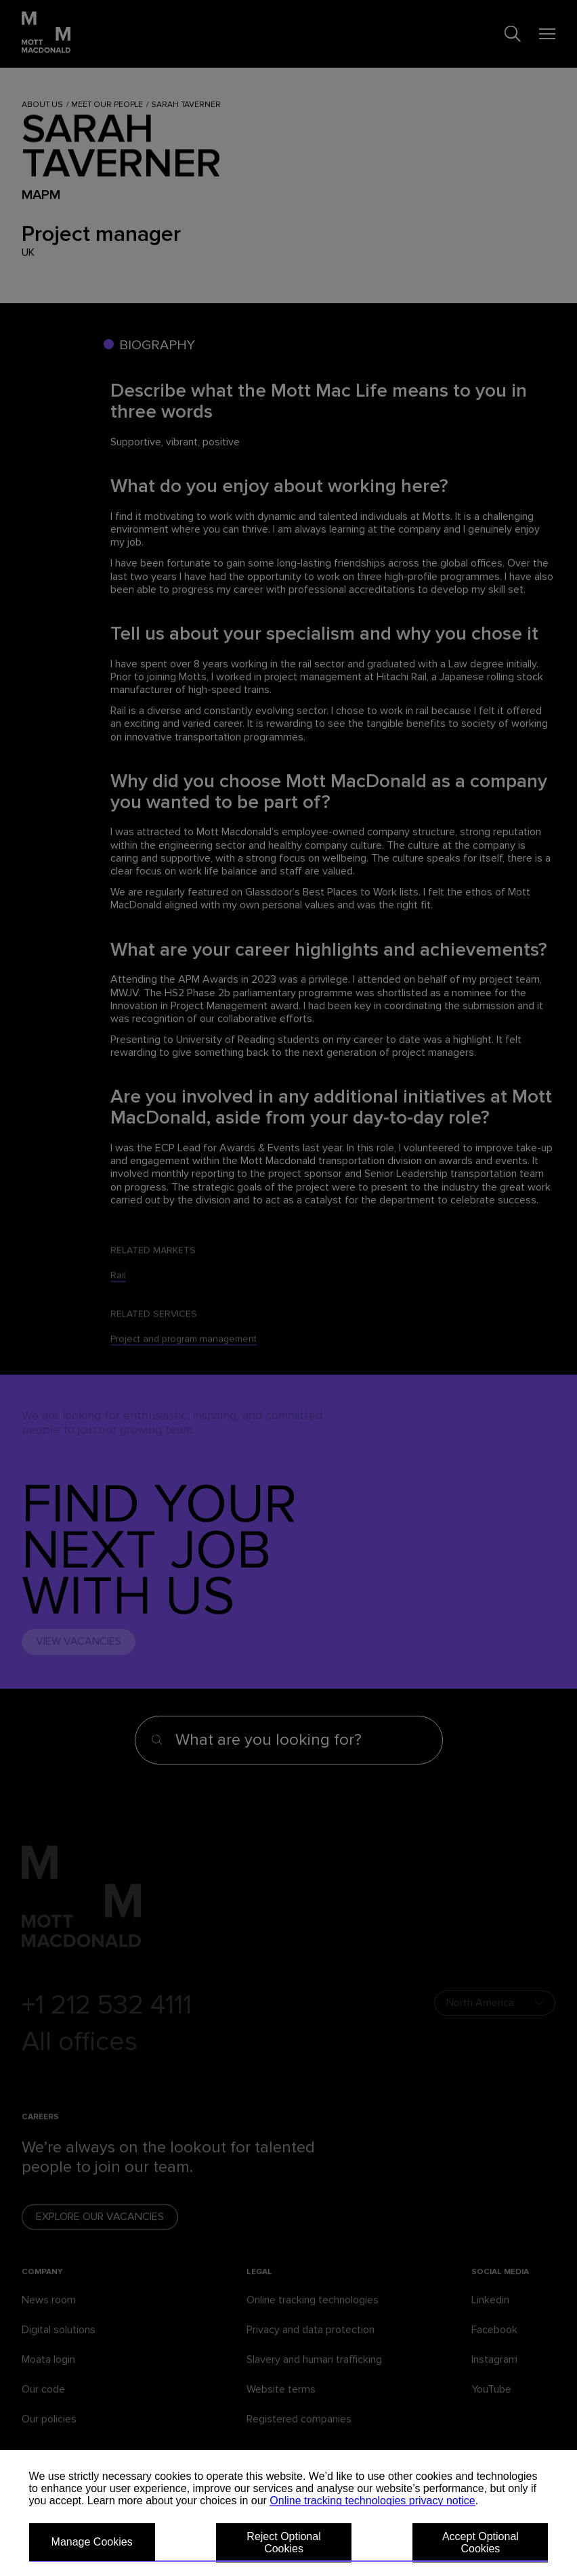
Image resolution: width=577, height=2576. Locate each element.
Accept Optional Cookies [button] (480, 2542)
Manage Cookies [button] (92, 2542)
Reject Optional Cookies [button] (283, 2542)
